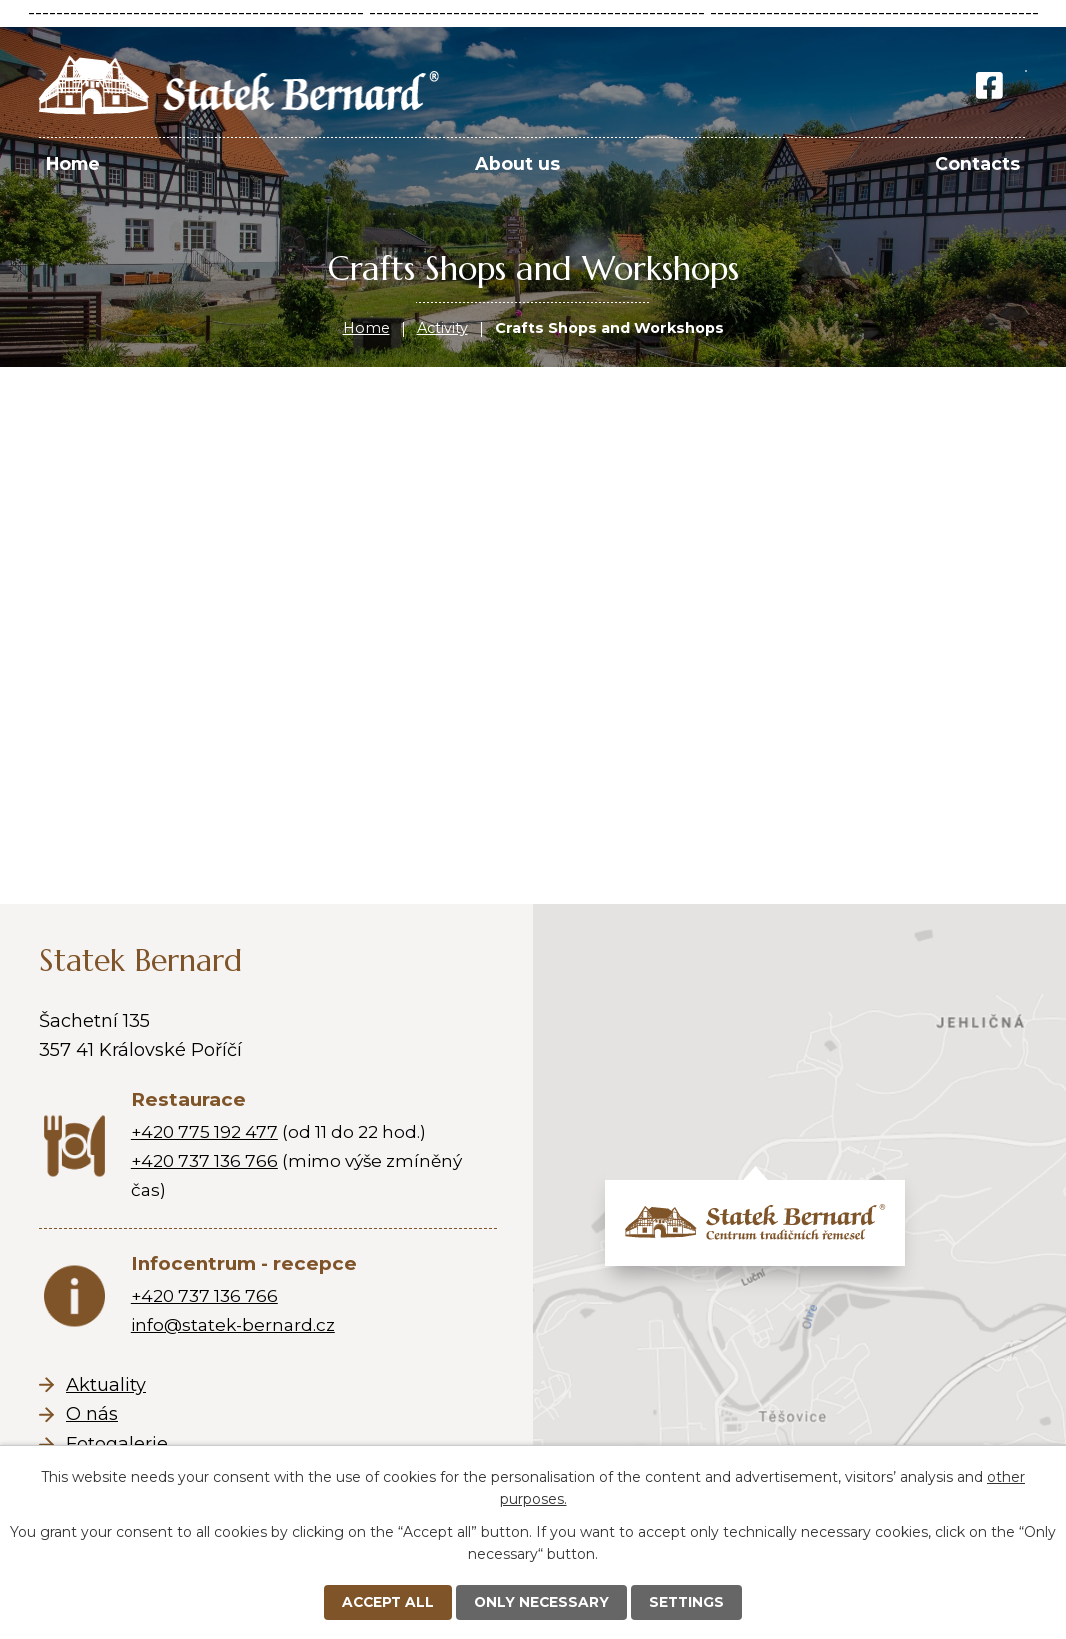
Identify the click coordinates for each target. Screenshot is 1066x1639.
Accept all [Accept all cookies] (386, 1602)
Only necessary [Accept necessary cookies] (542, 1602)
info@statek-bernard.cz (233, 1324)
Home (366, 328)
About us (517, 163)
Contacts (977, 163)
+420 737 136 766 (204, 1160)
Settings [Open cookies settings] (689, 1602)
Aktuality (106, 1385)
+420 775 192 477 (204, 1131)
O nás (92, 1414)
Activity (442, 328)
